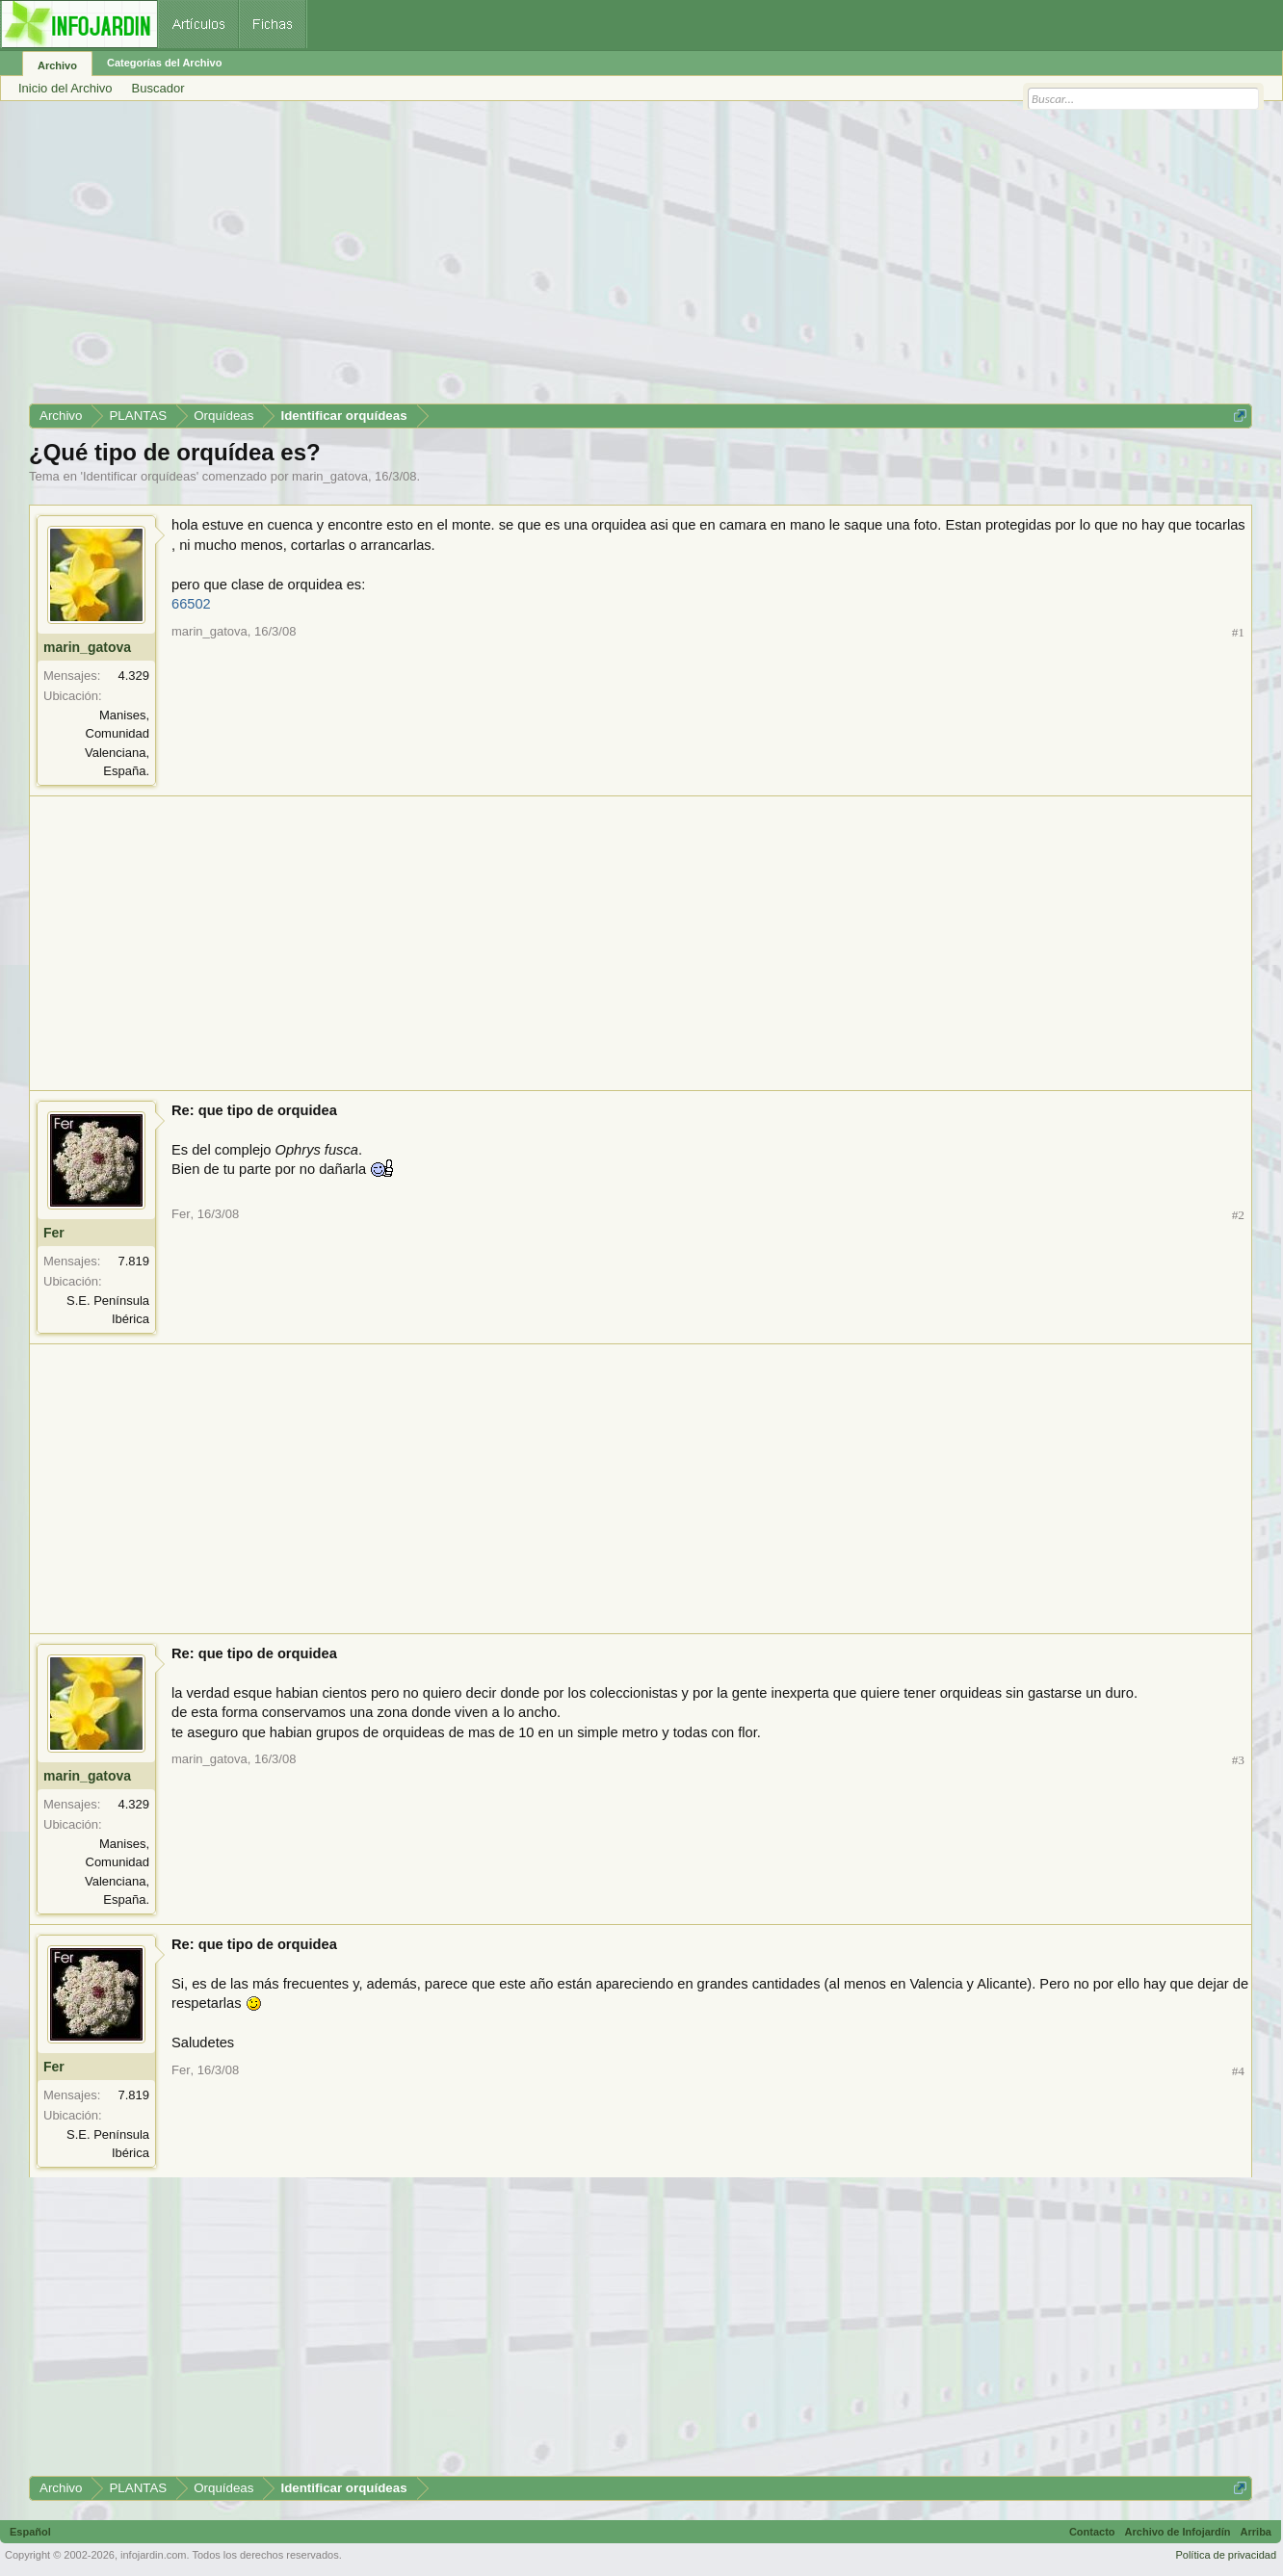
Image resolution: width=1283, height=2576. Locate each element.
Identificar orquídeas (139, 476)
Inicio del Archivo (65, 88)
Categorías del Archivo (164, 62)
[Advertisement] (607, 259)
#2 (1238, 1215)
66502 (191, 603)
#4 (1238, 2071)
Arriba (1256, 2531)
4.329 (133, 675)
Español (30, 2531)
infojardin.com (153, 2555)
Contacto (1092, 2531)
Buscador (158, 88)
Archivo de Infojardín (1178, 2531)
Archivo (57, 65)
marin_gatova (330, 476)
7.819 (133, 1261)
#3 (1238, 1760)
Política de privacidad (1225, 2555)
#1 (1238, 632)
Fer (54, 1232)
